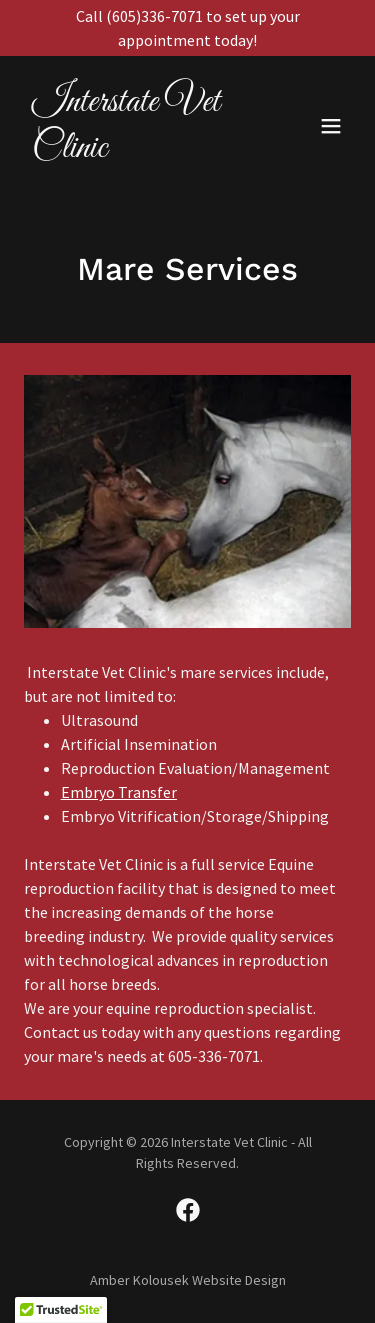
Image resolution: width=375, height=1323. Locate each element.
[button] (331, 126)
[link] (138, 151)
